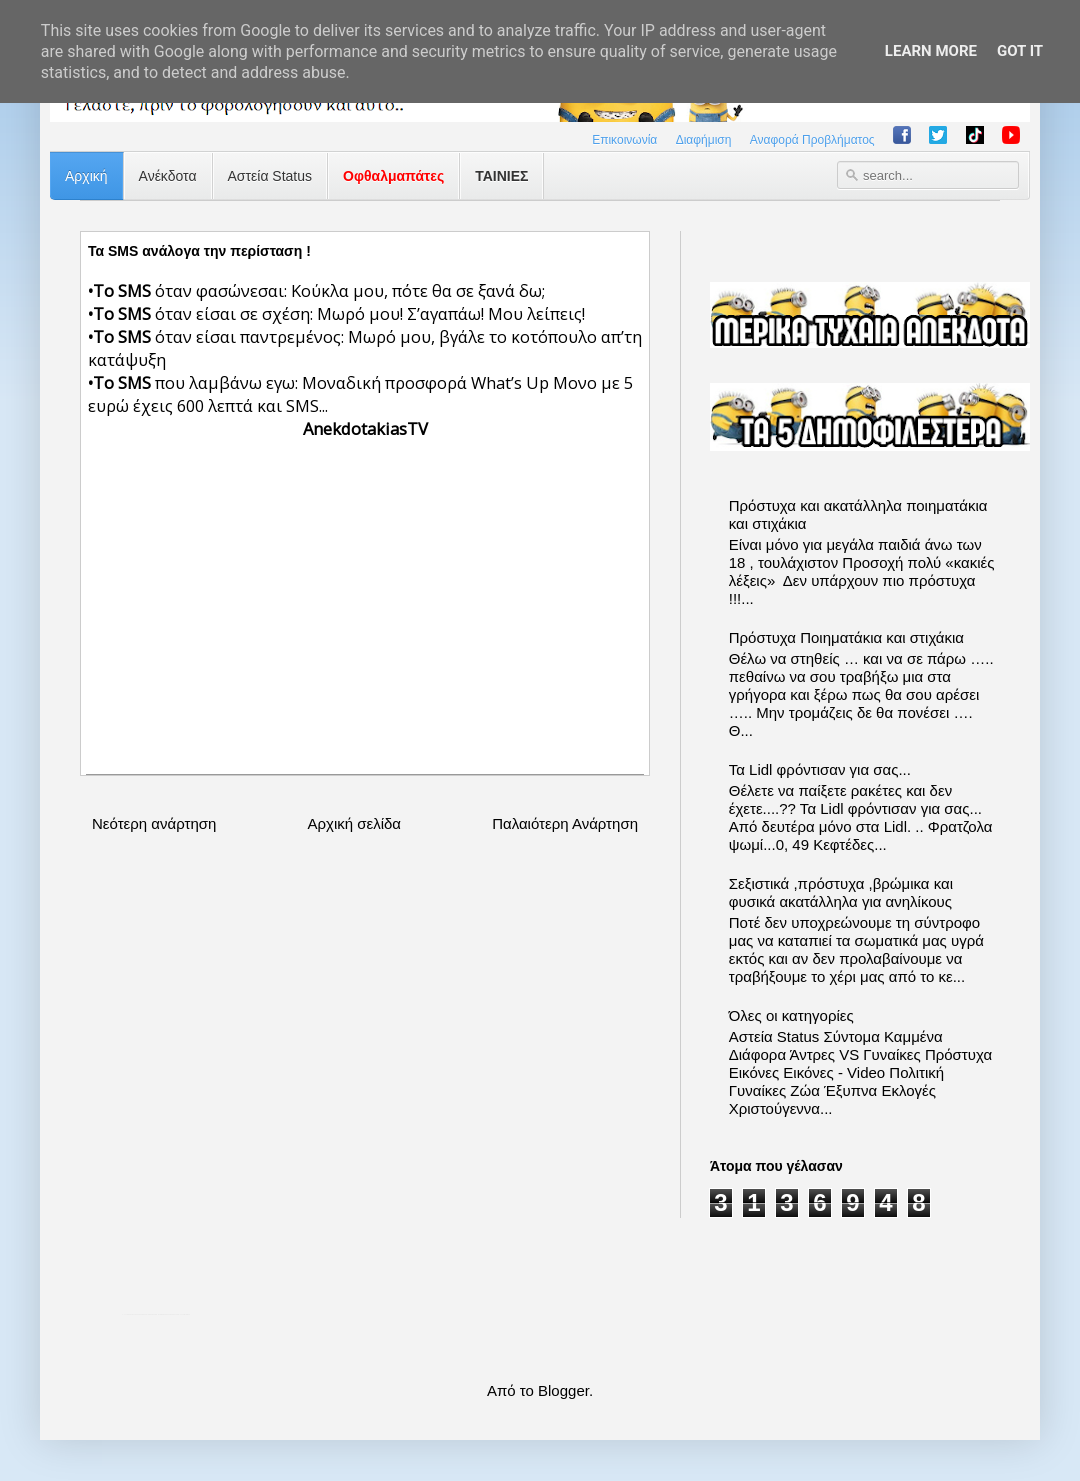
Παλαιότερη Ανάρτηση (565, 823)
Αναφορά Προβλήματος (812, 140)
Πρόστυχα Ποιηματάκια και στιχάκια (846, 637)
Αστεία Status (270, 176)
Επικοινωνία (624, 140)
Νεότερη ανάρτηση (154, 823)
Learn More (931, 51)
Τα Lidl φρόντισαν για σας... (820, 769)
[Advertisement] (365, 604)
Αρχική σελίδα (354, 823)
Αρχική (86, 176)
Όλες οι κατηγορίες (791, 1015)
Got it (1020, 51)
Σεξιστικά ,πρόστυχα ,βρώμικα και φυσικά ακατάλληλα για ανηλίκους (841, 892)
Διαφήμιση (704, 140)
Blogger (563, 1390)
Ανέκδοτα (168, 176)
